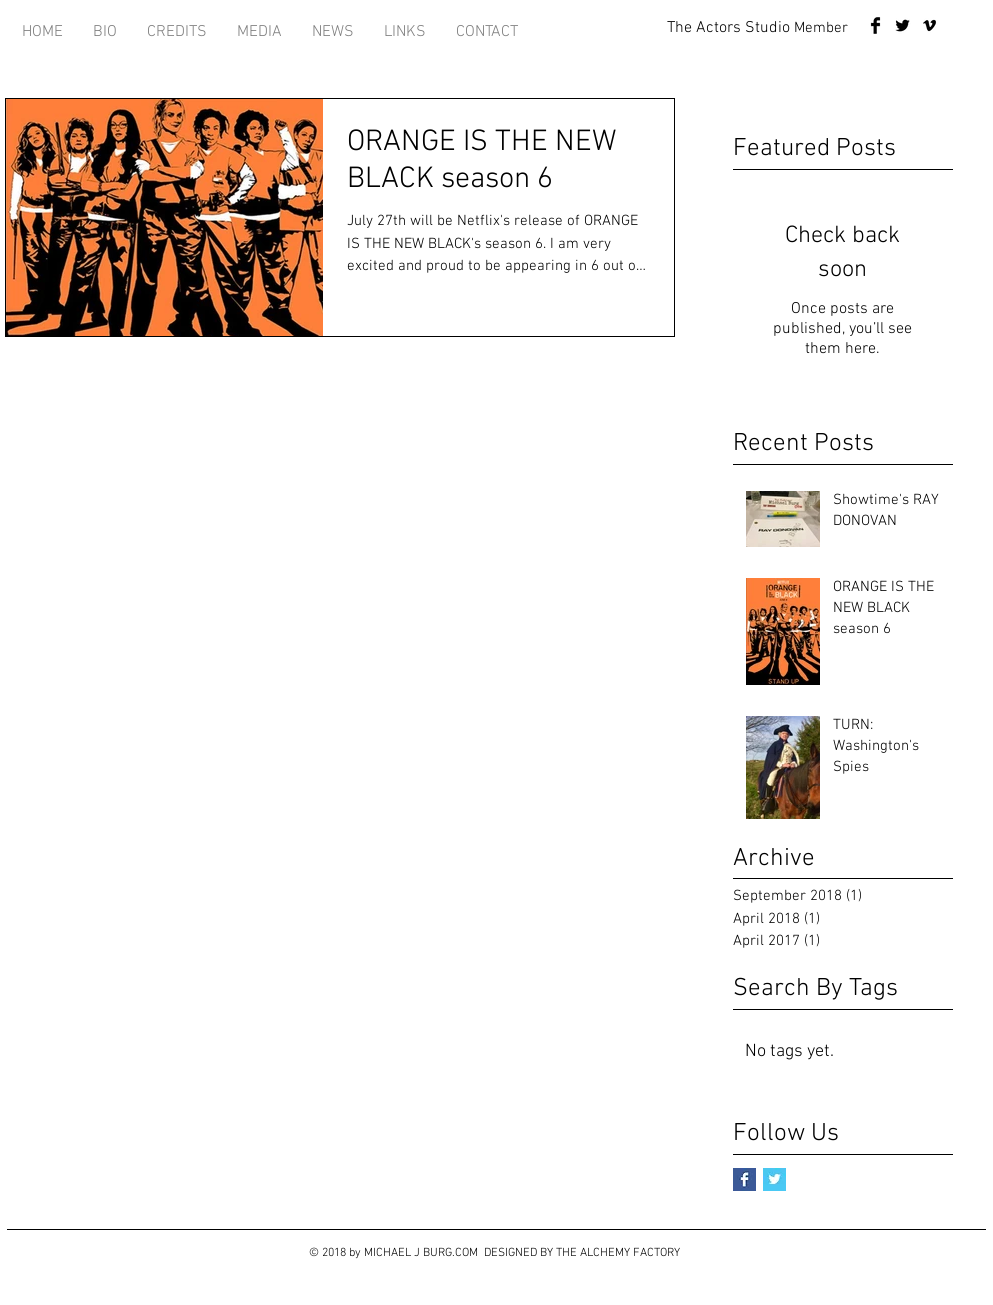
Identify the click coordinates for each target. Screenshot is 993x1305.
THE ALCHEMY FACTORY (618, 1253)
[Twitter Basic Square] (774, 1179)
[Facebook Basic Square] (744, 1179)
